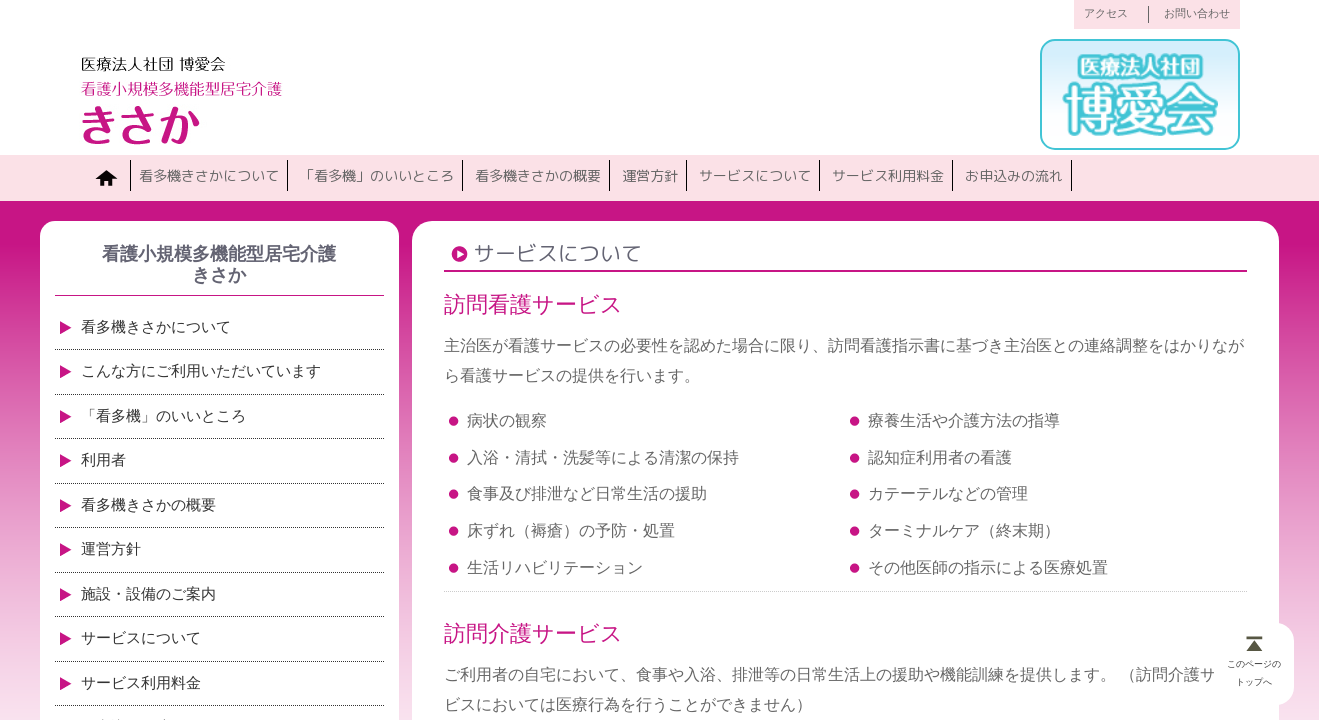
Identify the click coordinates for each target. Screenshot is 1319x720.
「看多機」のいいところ (377, 175)
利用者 (103, 460)
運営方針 (650, 175)
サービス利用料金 (888, 175)
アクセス (1106, 13)
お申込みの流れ (1014, 175)
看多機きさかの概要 (538, 175)
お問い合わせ (1197, 13)
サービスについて (755, 175)
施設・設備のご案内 (148, 594)
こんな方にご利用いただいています (201, 371)
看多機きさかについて (209, 175)
